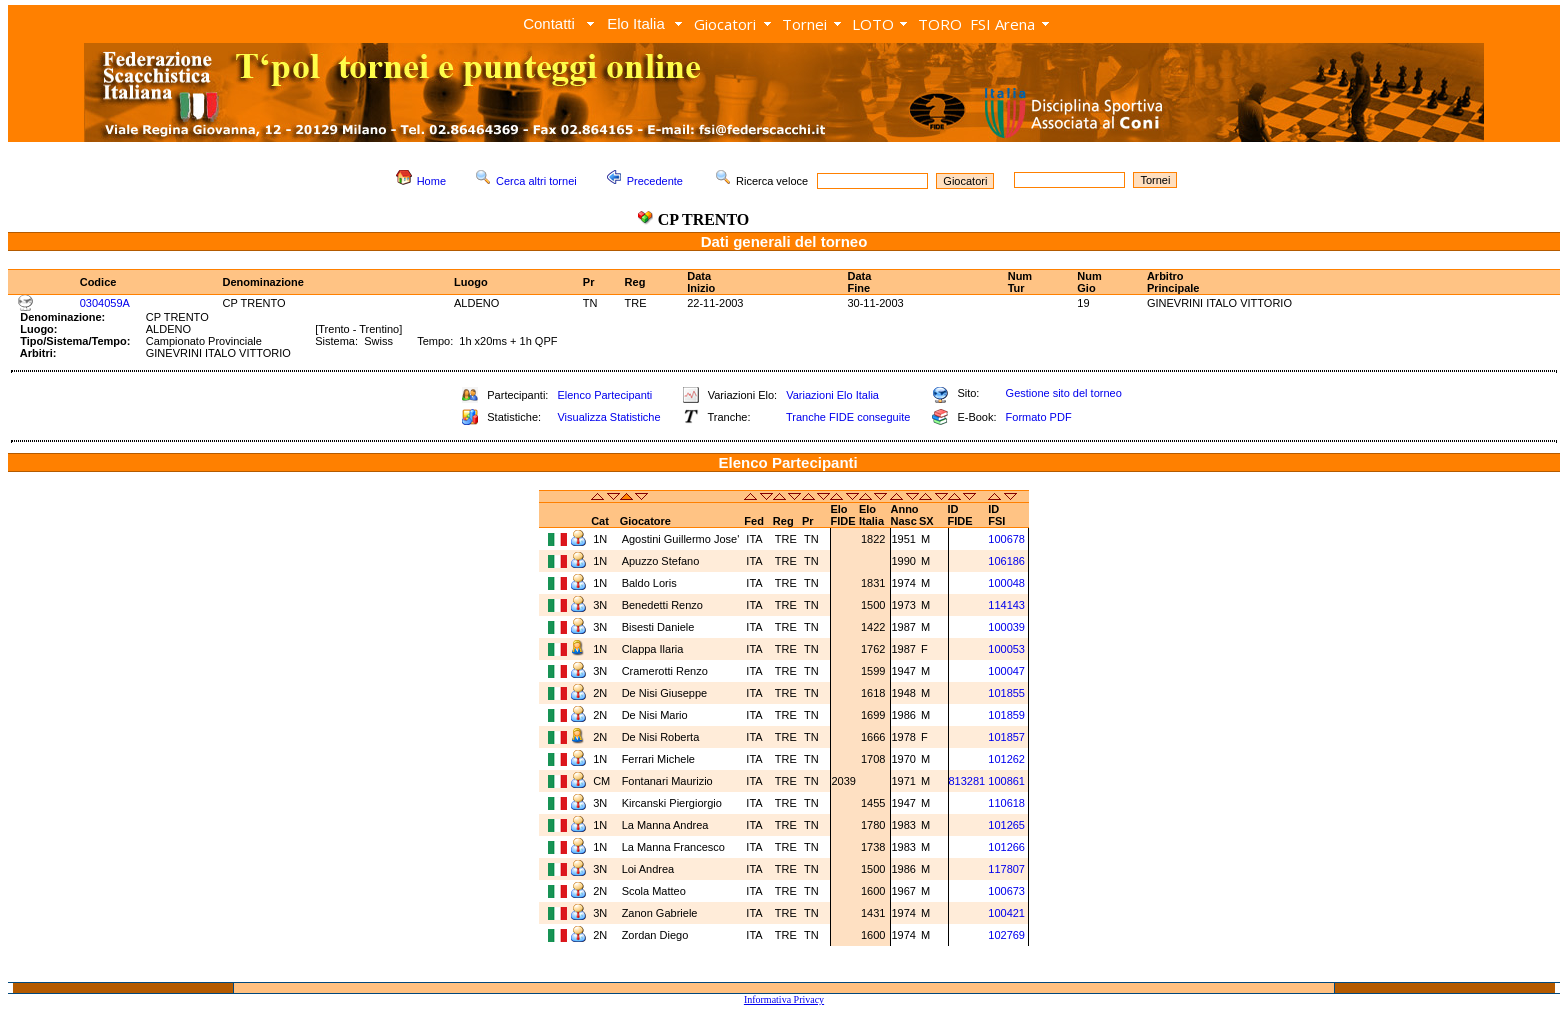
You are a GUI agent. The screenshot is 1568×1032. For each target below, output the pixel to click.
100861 (1006, 781)
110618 (1006, 803)
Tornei (804, 24)
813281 (967, 781)
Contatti (549, 23)
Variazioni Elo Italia (832, 395)
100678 (1006, 539)
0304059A (105, 303)
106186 (1006, 561)
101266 (1006, 847)
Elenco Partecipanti (604, 395)
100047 (1006, 671)
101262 (1006, 759)
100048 (1006, 583)
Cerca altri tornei (536, 181)
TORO (940, 24)
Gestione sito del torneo (1064, 393)
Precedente (655, 181)
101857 (1006, 737)
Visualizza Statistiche (608, 417)
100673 (1006, 891)
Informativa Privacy (784, 999)
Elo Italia (636, 23)
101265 (1006, 825)
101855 (1006, 693)
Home (431, 181)
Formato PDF (1039, 417)
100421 (1006, 913)
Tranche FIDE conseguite (848, 417)
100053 (1006, 649)
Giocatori (725, 24)
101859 (1006, 715)
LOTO (873, 24)
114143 (1006, 605)
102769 (1006, 935)
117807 (1006, 869)
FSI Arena (1002, 24)
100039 (1006, 627)
